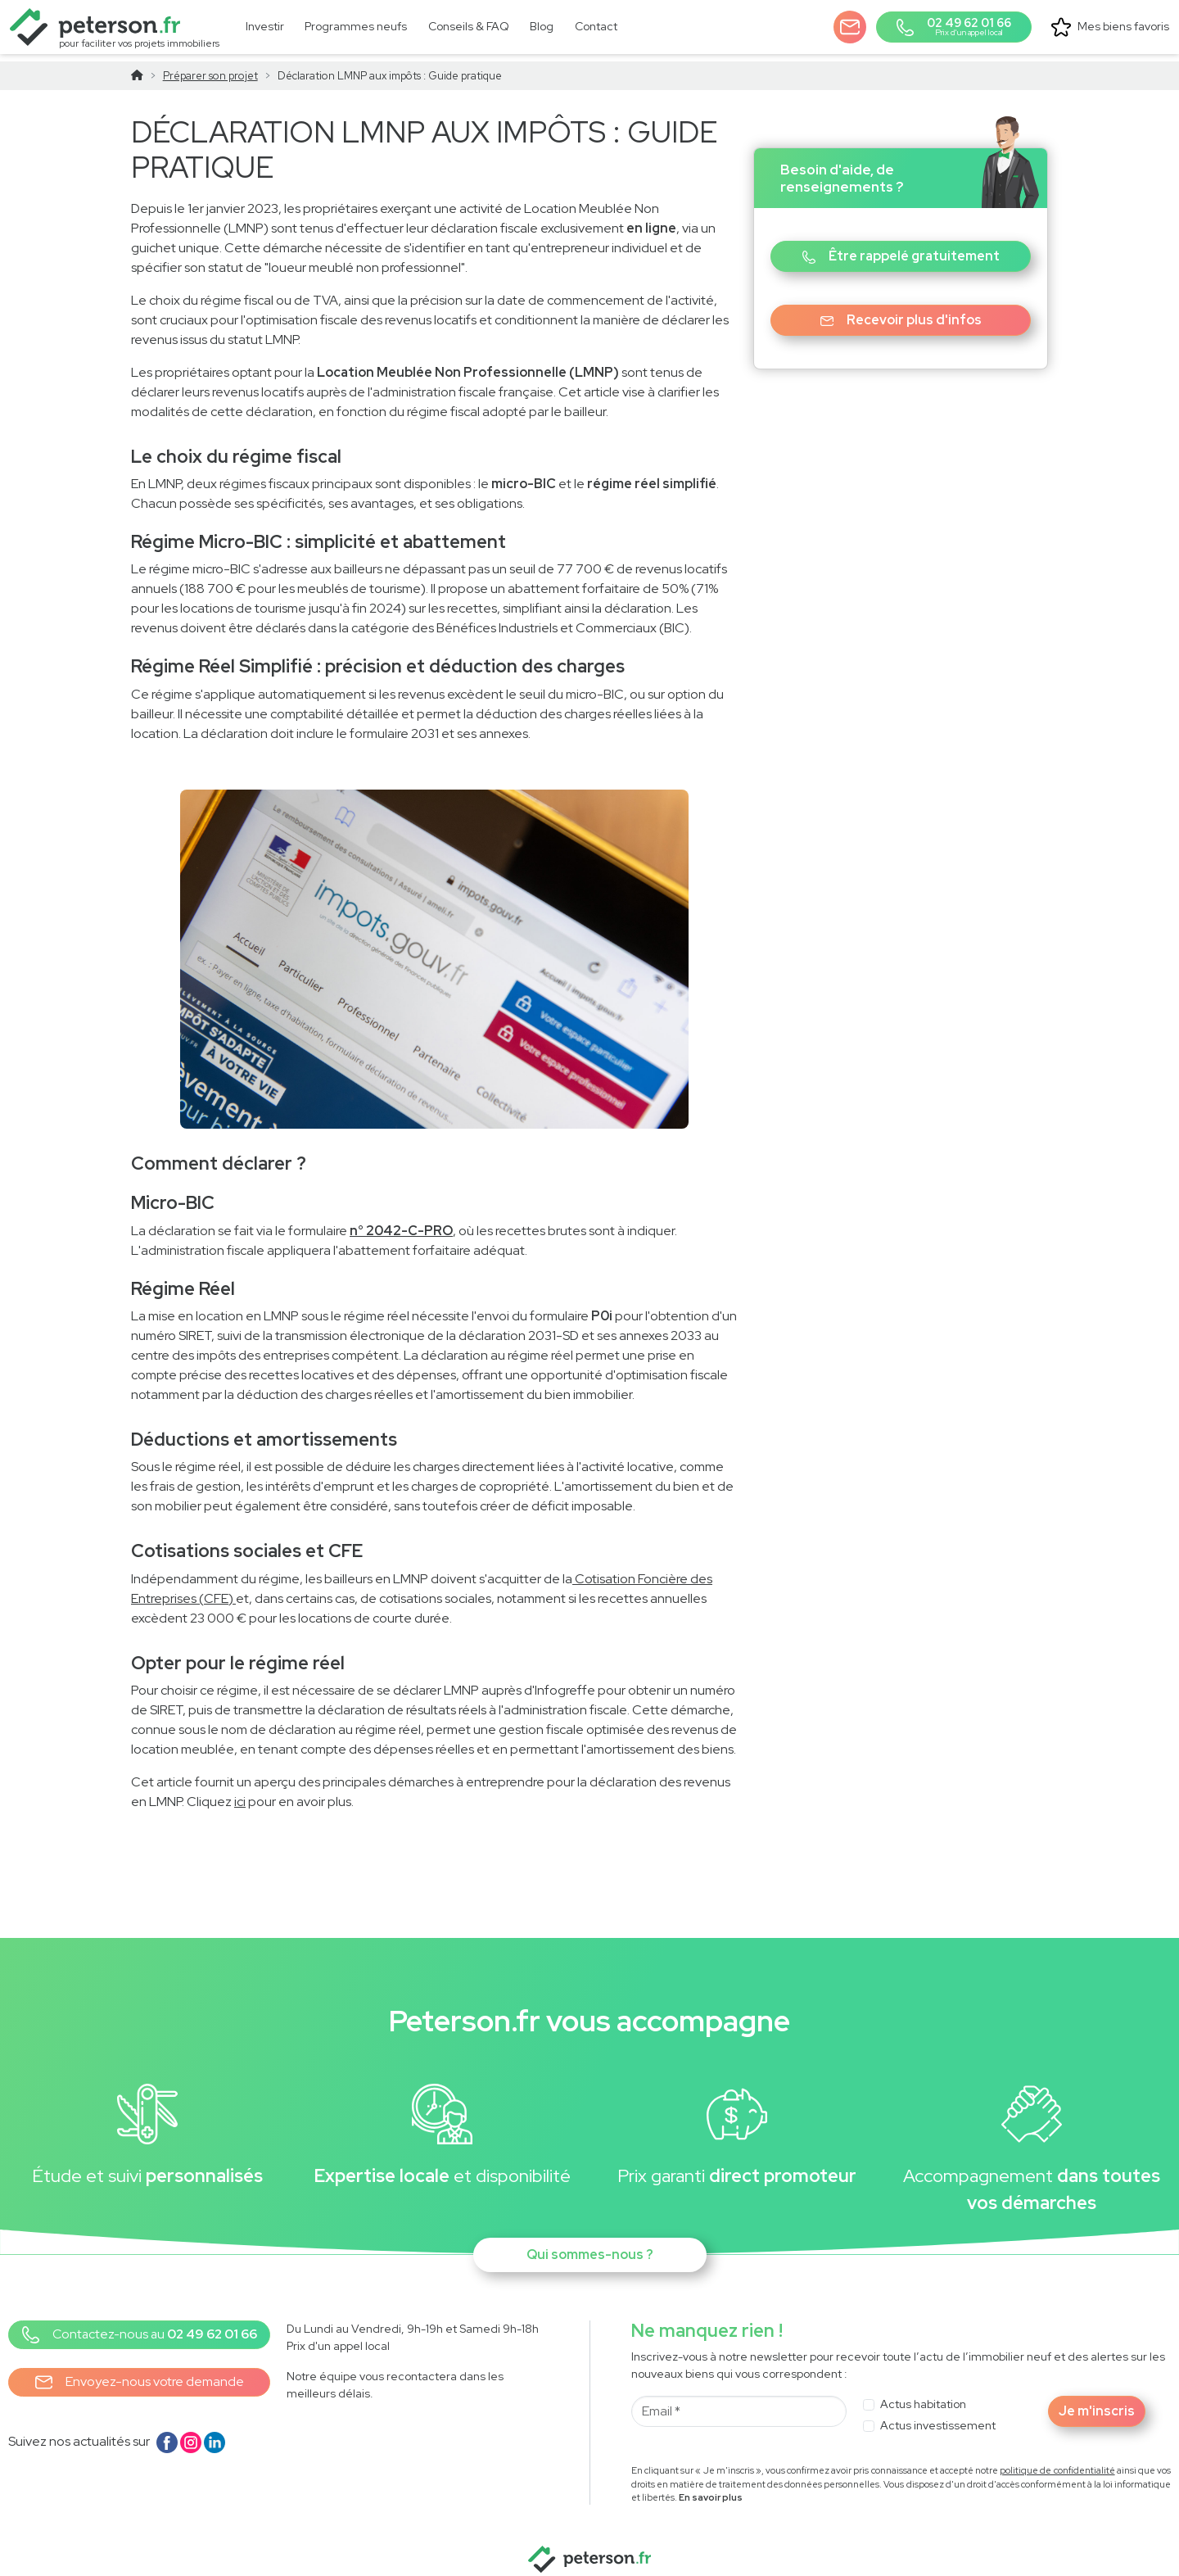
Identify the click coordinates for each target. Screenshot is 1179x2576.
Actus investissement (938, 2414)
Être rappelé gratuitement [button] (901, 245)
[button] (851, 25)
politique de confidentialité (1057, 2459)
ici (240, 1791)
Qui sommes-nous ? (589, 2243)
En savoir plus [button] (711, 2487)
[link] (355, 26)
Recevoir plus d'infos (901, 309)
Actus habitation (923, 2393)
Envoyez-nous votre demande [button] (139, 2372)
